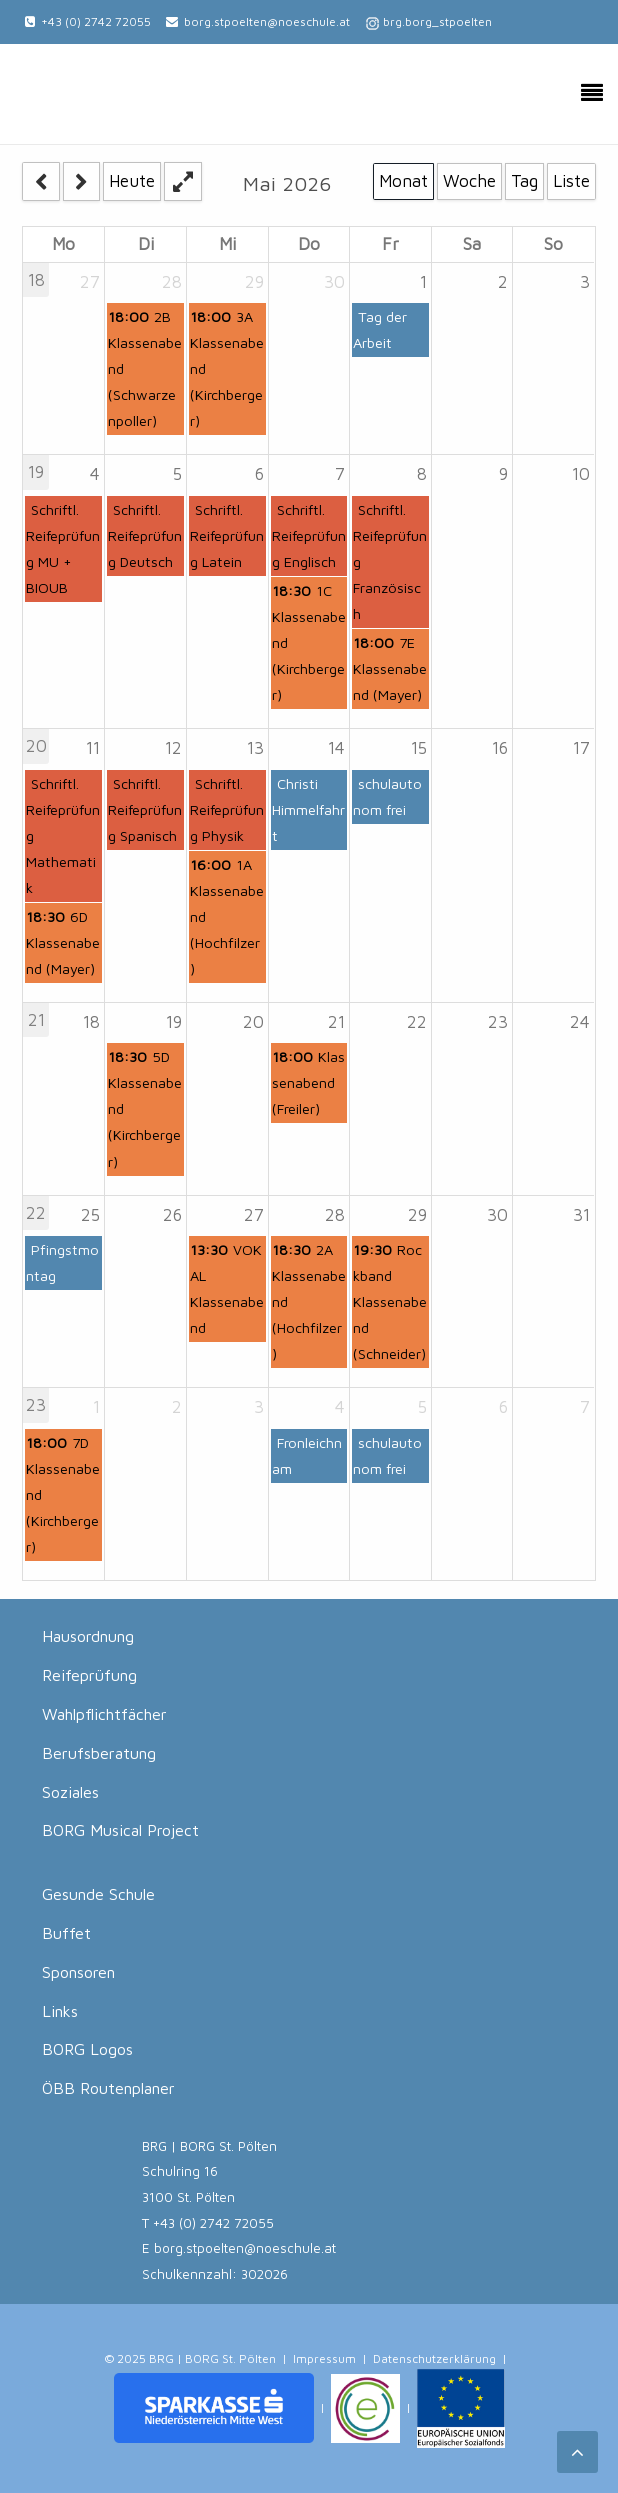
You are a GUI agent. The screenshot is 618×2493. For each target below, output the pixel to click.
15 (419, 748)
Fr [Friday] (390, 244)
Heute (132, 181)
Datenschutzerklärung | (440, 2358)
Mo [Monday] (63, 244)
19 (36, 472)
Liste (571, 181)
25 (90, 1215)
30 (334, 282)
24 (580, 1022)
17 (581, 748)
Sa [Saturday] (472, 244)
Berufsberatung (99, 1753)
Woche (469, 181)
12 (173, 748)
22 (417, 1022)
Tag (524, 181)
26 (172, 1215)
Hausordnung (88, 1636)
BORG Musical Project (120, 1830)
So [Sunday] (553, 244)
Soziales (70, 1792)
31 (581, 1215)
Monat (403, 181)
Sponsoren (78, 1972)
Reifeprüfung (89, 1675)
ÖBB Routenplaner (108, 2088)
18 (36, 280)
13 (255, 748)
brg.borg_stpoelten (437, 21)
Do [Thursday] (309, 244)
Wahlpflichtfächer (104, 1714)
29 (254, 282)
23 (498, 1022)
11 (93, 748)
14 (336, 748)
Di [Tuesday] (146, 244)
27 (90, 282)
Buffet (66, 1933)
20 (36, 746)
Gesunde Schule (98, 1894)
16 (500, 748)
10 (581, 474)
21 (36, 1020)
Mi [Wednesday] (227, 244)
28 (172, 282)
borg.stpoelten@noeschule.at (267, 21)
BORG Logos (87, 2049)
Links (60, 2011)
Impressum (324, 2358)
